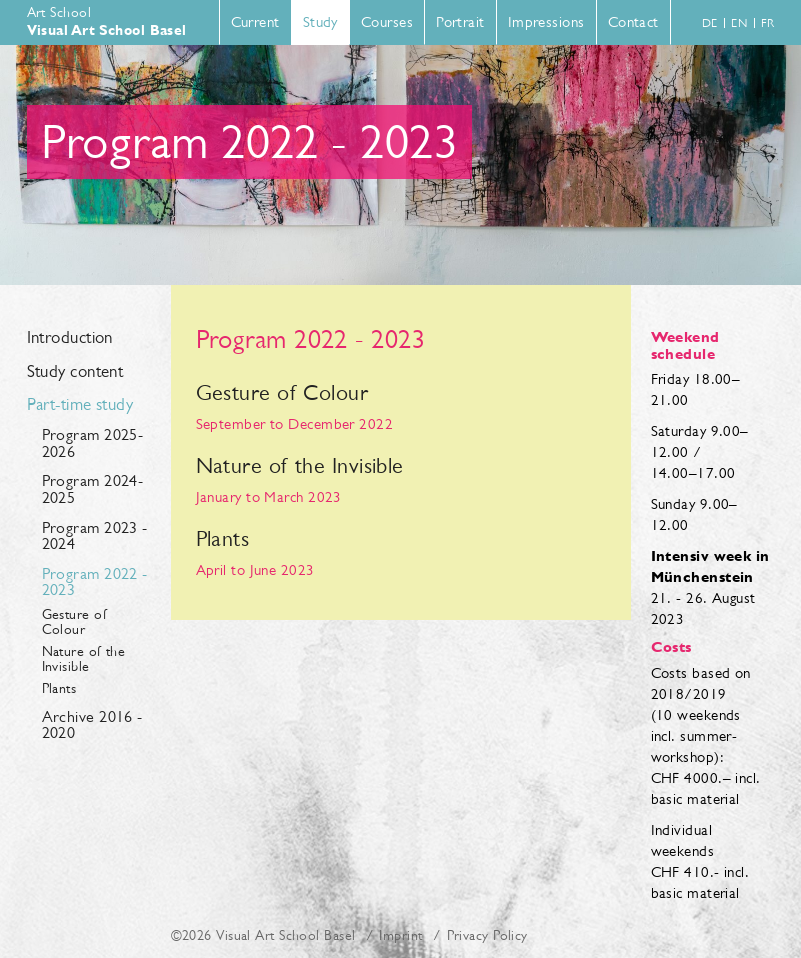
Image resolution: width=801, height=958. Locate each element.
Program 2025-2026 (93, 443)
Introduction (70, 338)
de (710, 23)
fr (768, 23)
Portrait (460, 21)
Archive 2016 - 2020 (92, 725)
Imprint (400, 935)
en (739, 23)
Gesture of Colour (75, 622)
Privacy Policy (487, 935)
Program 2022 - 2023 (95, 582)
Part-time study (80, 405)
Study (320, 21)
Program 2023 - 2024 (95, 536)
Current (255, 21)
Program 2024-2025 (93, 489)
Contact (633, 21)
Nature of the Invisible (84, 659)
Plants (59, 688)
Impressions (546, 21)
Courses (387, 21)
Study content (75, 372)
